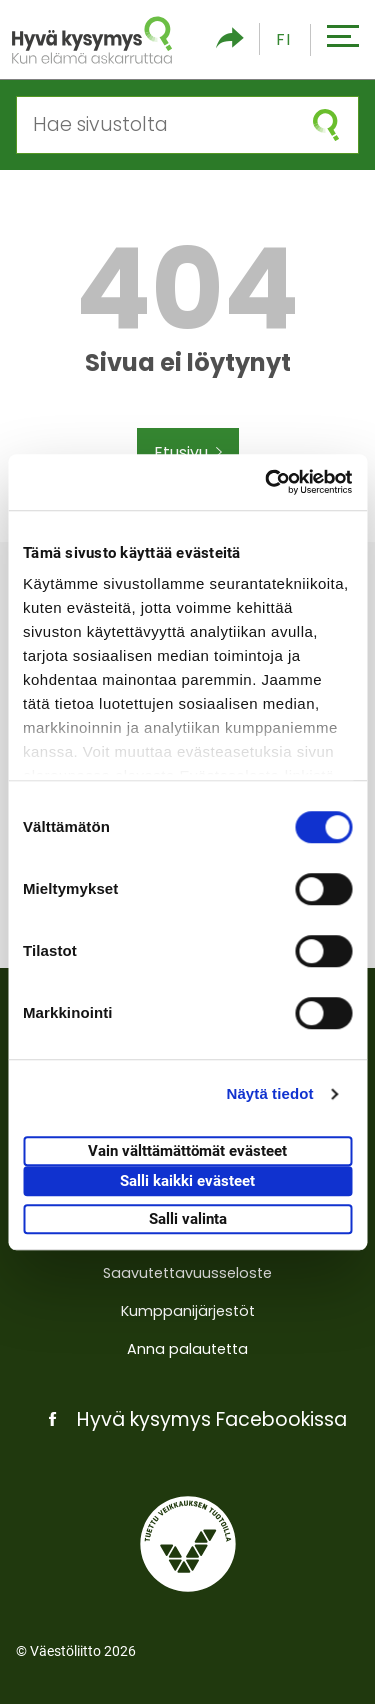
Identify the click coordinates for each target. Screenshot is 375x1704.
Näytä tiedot (270, 1093)
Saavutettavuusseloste (187, 1273)
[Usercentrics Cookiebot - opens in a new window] (267, 482)
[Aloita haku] (326, 125)
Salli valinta (188, 1219)
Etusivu (188, 453)
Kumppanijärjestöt (188, 1311)
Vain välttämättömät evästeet (187, 1151)
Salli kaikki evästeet (187, 1181)
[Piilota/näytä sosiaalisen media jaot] (230, 39)
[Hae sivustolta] (155, 125)
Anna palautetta (187, 1349)
